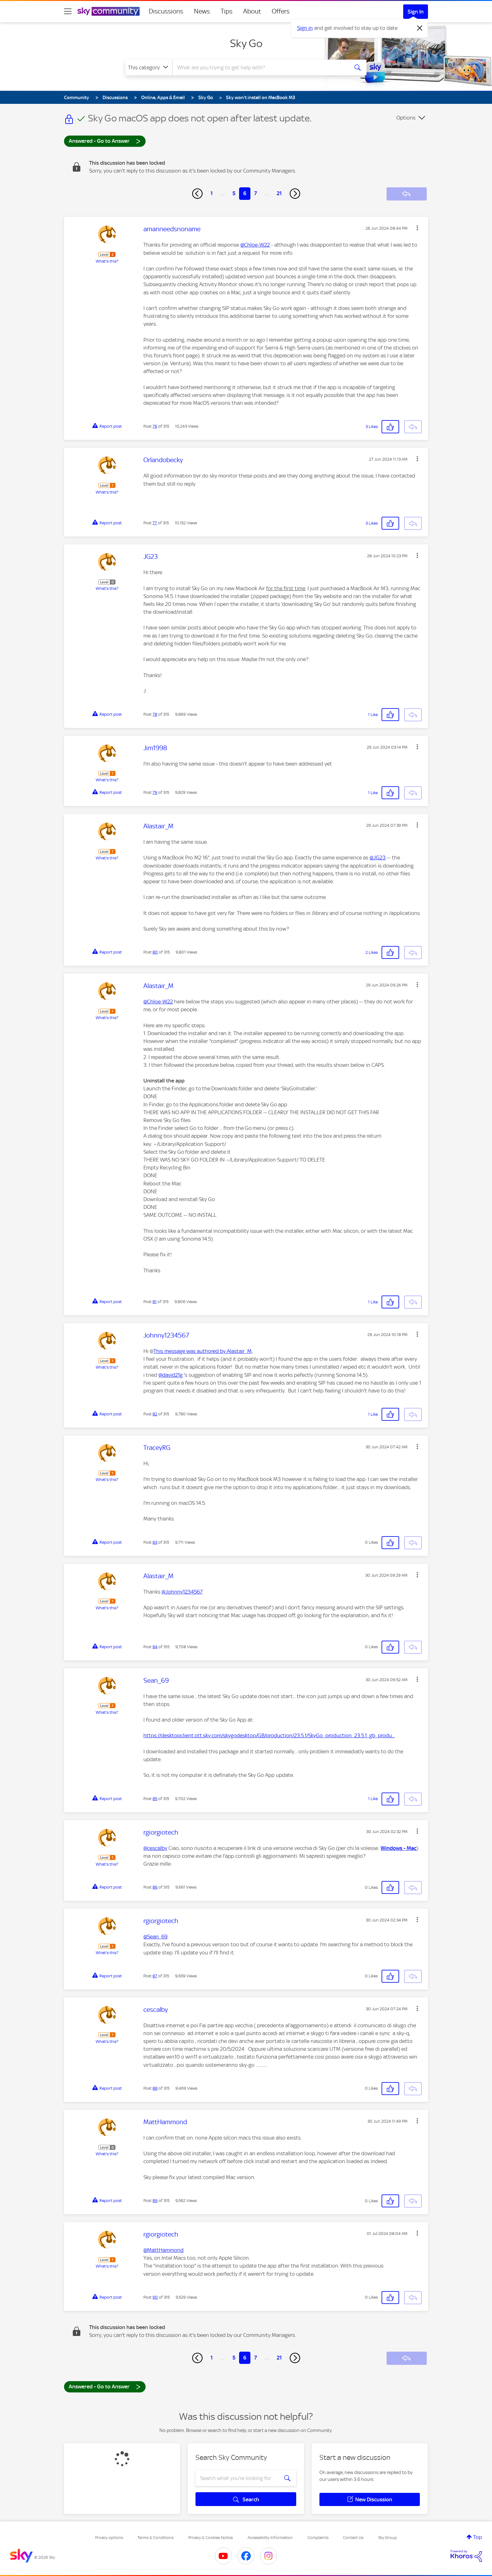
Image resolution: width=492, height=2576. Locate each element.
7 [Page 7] (255, 193)
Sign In (416, 11)
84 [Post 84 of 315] (155, 1646)
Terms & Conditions (155, 2537)
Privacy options (109, 2537)
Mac (411, 1848)
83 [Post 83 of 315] (154, 1542)
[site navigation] (68, 11)
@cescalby (155, 1848)
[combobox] (260, 67)
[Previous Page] (197, 193)
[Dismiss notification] (420, 28)
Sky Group (387, 2537)
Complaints (318, 2537)
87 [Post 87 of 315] (154, 1976)
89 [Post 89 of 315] (155, 2200)
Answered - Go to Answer (105, 141)
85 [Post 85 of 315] (154, 1798)
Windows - (394, 1848)
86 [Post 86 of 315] (155, 1887)
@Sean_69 (155, 1936)
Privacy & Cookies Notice (210, 2537)
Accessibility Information (270, 2537)
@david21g (170, 1375)
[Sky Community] (109, 11)
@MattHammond (163, 2250)
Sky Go (246, 43)
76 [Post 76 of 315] (154, 426)
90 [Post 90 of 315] (155, 2297)
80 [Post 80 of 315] (155, 952)
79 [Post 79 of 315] (154, 792)
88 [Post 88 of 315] (155, 2088)
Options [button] (405, 118)
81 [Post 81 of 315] (154, 1301)
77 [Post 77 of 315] (154, 523)
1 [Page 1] (212, 193)
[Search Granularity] (149, 67)
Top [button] (477, 2537)
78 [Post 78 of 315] (154, 714)
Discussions (166, 11)
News (202, 11)
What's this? (107, 261)
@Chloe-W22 (255, 245)
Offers (281, 11)
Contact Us (353, 2537)
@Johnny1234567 (182, 1592)
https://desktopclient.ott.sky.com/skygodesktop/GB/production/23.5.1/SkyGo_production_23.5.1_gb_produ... (269, 1735)
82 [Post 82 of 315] (154, 1414)
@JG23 (378, 857)
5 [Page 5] (234, 193)
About (252, 11)
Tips (227, 11)
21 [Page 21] (279, 193)
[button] (417, 227)
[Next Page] (295, 193)
